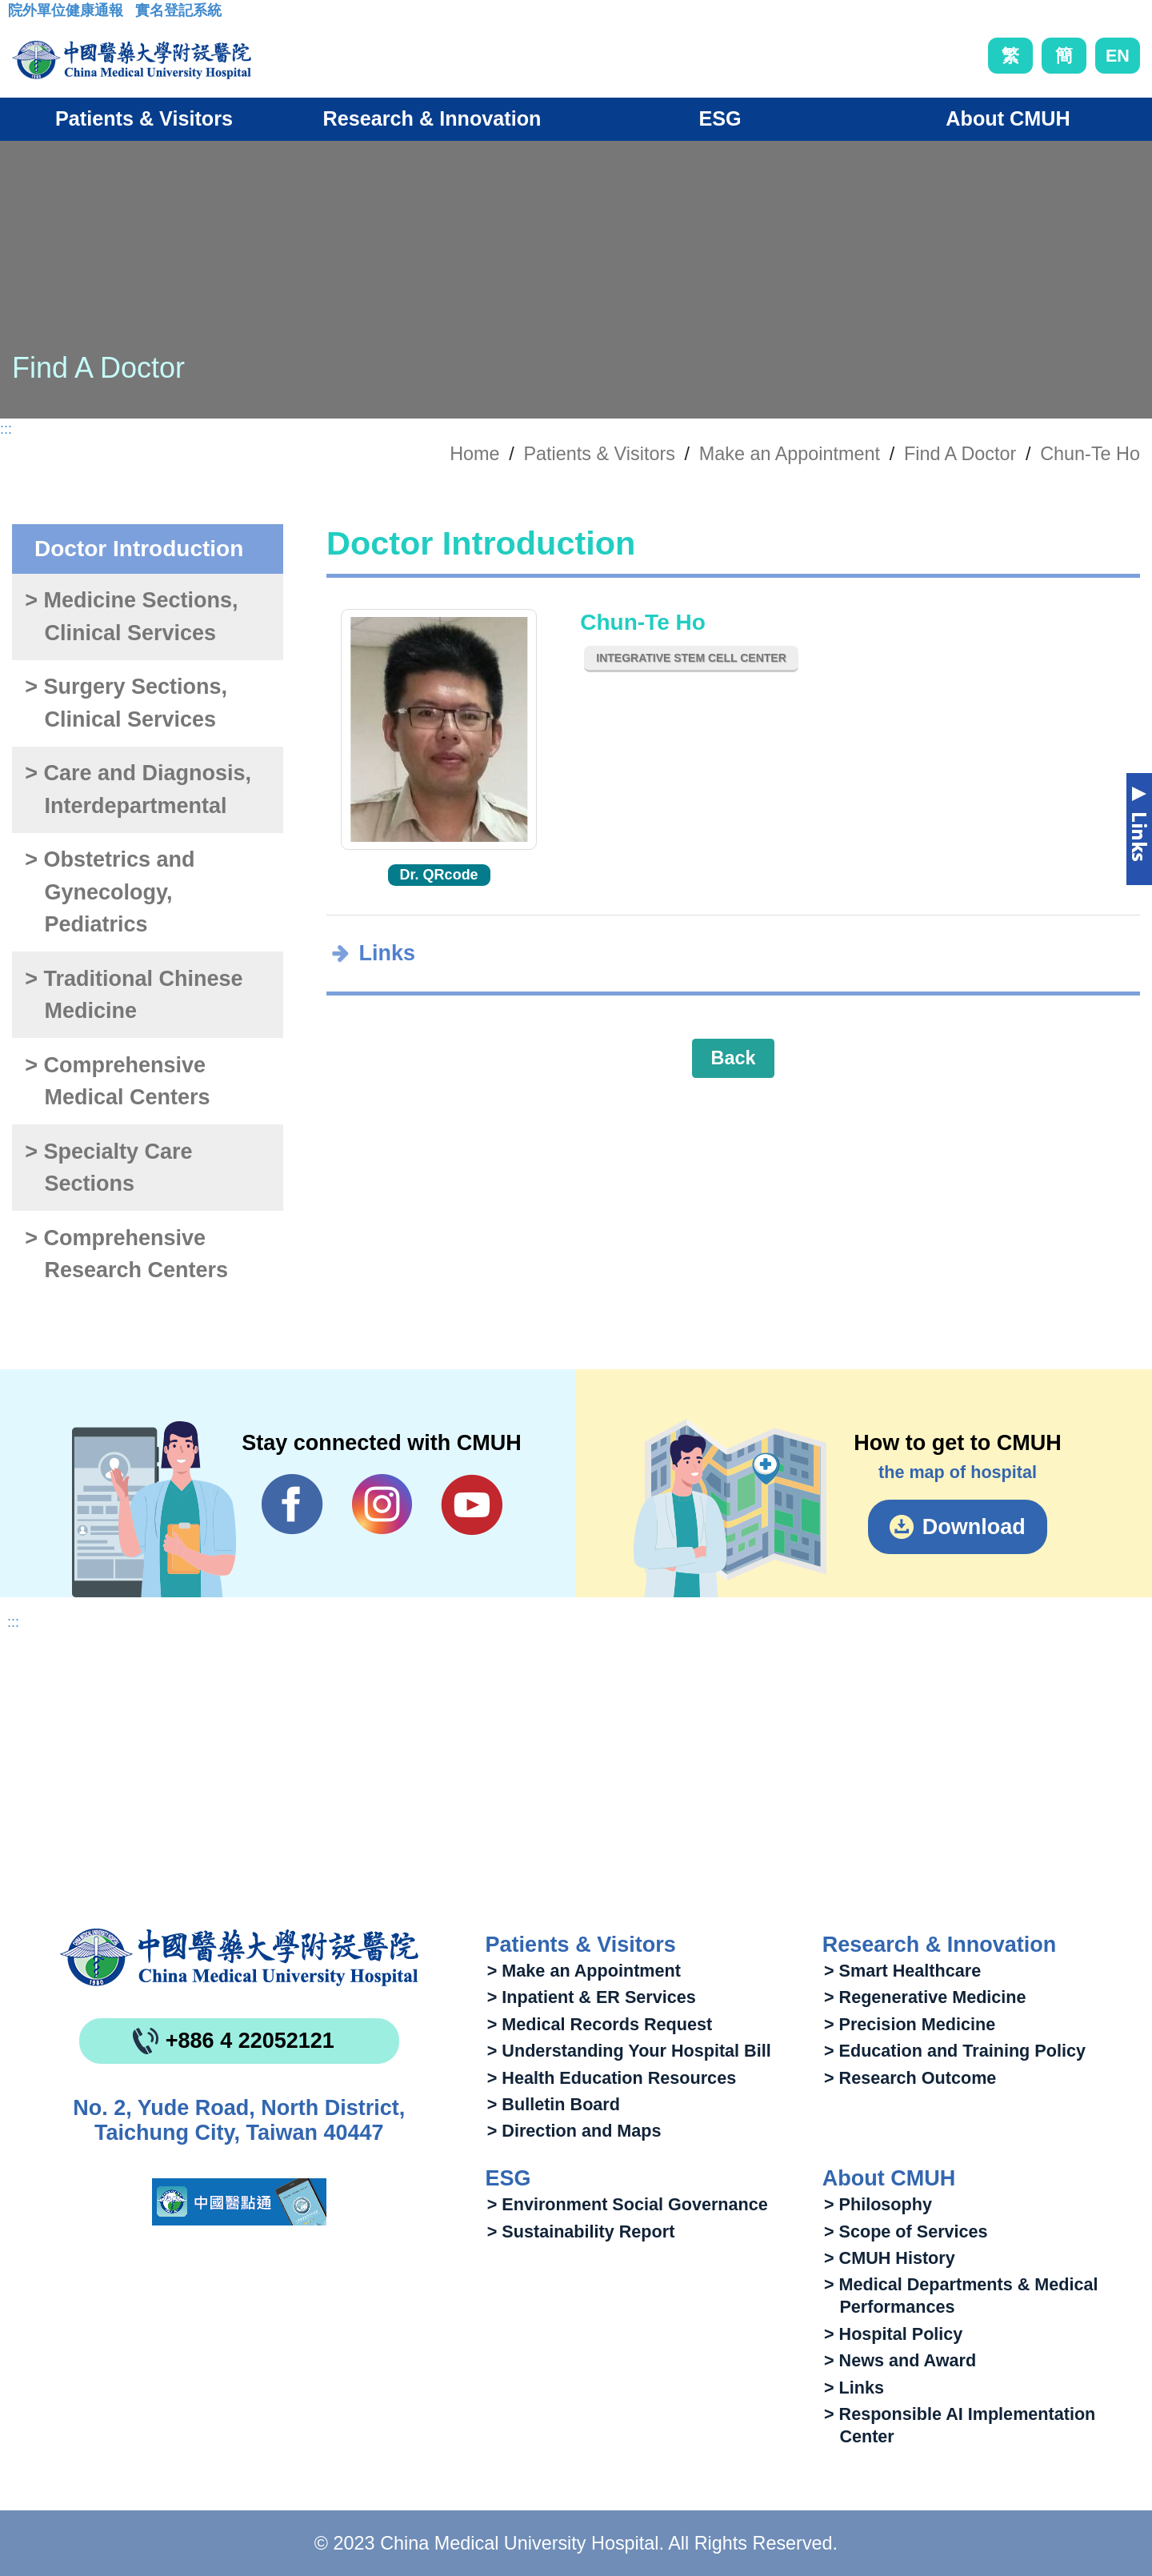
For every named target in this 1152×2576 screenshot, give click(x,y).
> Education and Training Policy (955, 2051)
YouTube (471, 1504)
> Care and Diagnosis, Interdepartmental (138, 789)
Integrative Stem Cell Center (691, 657)
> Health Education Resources (611, 2078)
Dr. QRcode (439, 875)
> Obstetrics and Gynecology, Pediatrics (109, 891)
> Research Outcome (910, 2078)
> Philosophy (878, 2204)
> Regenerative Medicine (925, 1997)
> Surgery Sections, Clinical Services (126, 703)
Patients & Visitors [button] (144, 118)
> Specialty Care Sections (108, 1168)
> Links (854, 2388)
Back (733, 1058)
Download (974, 1527)
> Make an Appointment (584, 1971)
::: (20, 15)
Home (474, 453)
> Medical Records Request (599, 2024)
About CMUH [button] (1008, 118)
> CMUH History (889, 2258)
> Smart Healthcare (902, 1971)
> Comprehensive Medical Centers (117, 1081)
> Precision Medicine (909, 2024)
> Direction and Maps (574, 2131)
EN (1118, 56)
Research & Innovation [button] (432, 118)
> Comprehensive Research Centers (126, 1254)
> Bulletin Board (553, 2104)
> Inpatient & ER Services (591, 1997)
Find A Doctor (960, 453)
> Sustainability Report (581, 2231)
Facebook (292, 1504)
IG (382, 1504)
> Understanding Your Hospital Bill (629, 2051)
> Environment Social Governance (627, 2204)
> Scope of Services (906, 2231)
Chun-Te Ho (1090, 453)
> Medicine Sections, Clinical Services (131, 616)
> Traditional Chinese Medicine (133, 995)
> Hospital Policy (893, 2334)
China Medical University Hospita (239, 1957)
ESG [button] (719, 118)
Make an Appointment (789, 453)
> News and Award (900, 2360)
